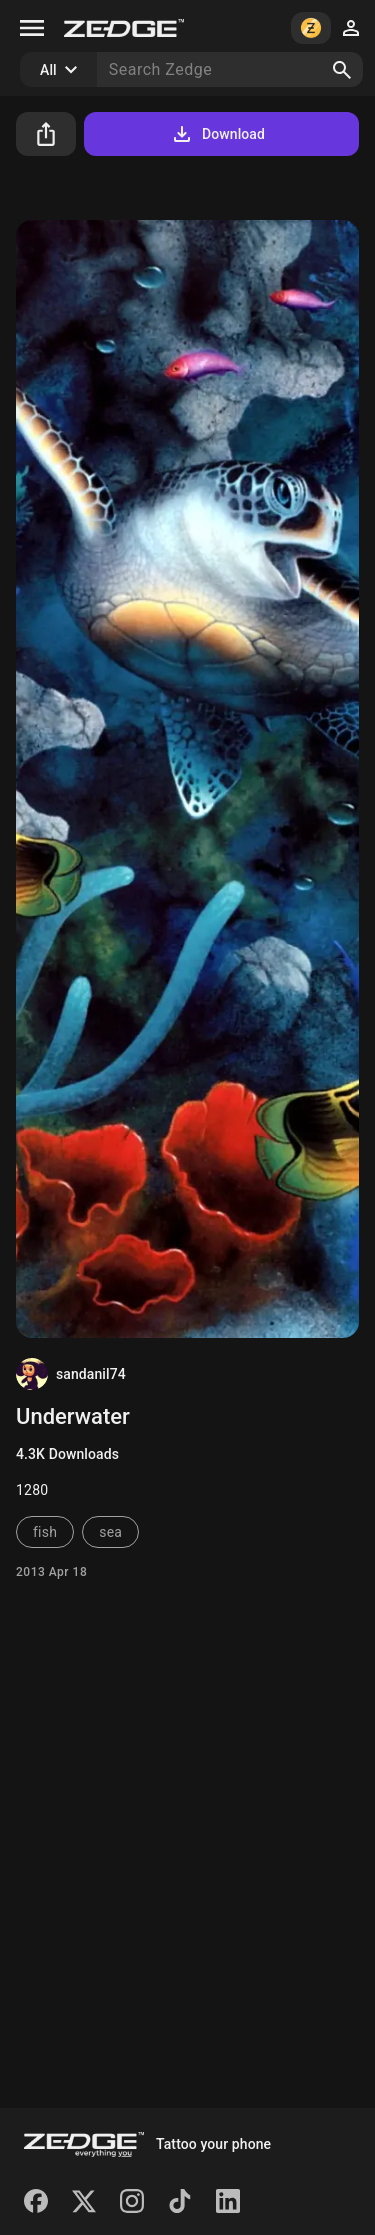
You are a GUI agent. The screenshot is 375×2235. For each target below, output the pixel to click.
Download (217, 134)
